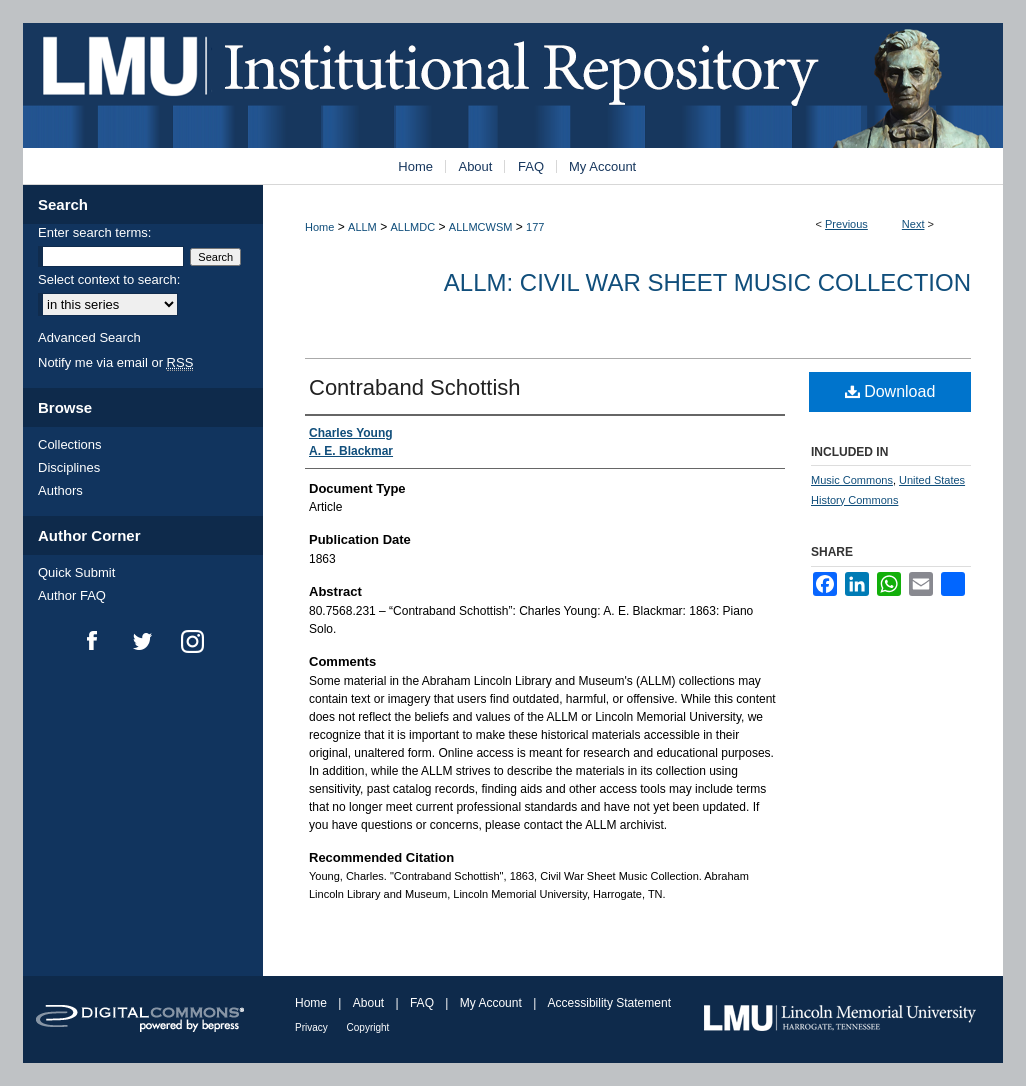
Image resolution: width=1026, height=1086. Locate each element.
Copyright (368, 1027)
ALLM (362, 227)
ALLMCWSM (481, 227)
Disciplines (69, 467)
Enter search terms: (94, 232)
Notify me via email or (115, 362)
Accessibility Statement (609, 1003)
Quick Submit (76, 572)
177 (535, 227)
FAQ (423, 1003)
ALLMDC (413, 227)
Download (890, 391)
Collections (70, 444)
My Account (492, 1003)
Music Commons (852, 480)
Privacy (313, 1027)
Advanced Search (89, 337)
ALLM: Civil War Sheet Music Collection (707, 282)
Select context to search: (109, 279)
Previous (846, 224)
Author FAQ (72, 595)
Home (319, 227)
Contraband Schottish (415, 387)
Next (913, 224)
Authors (60, 490)
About (370, 1003)
